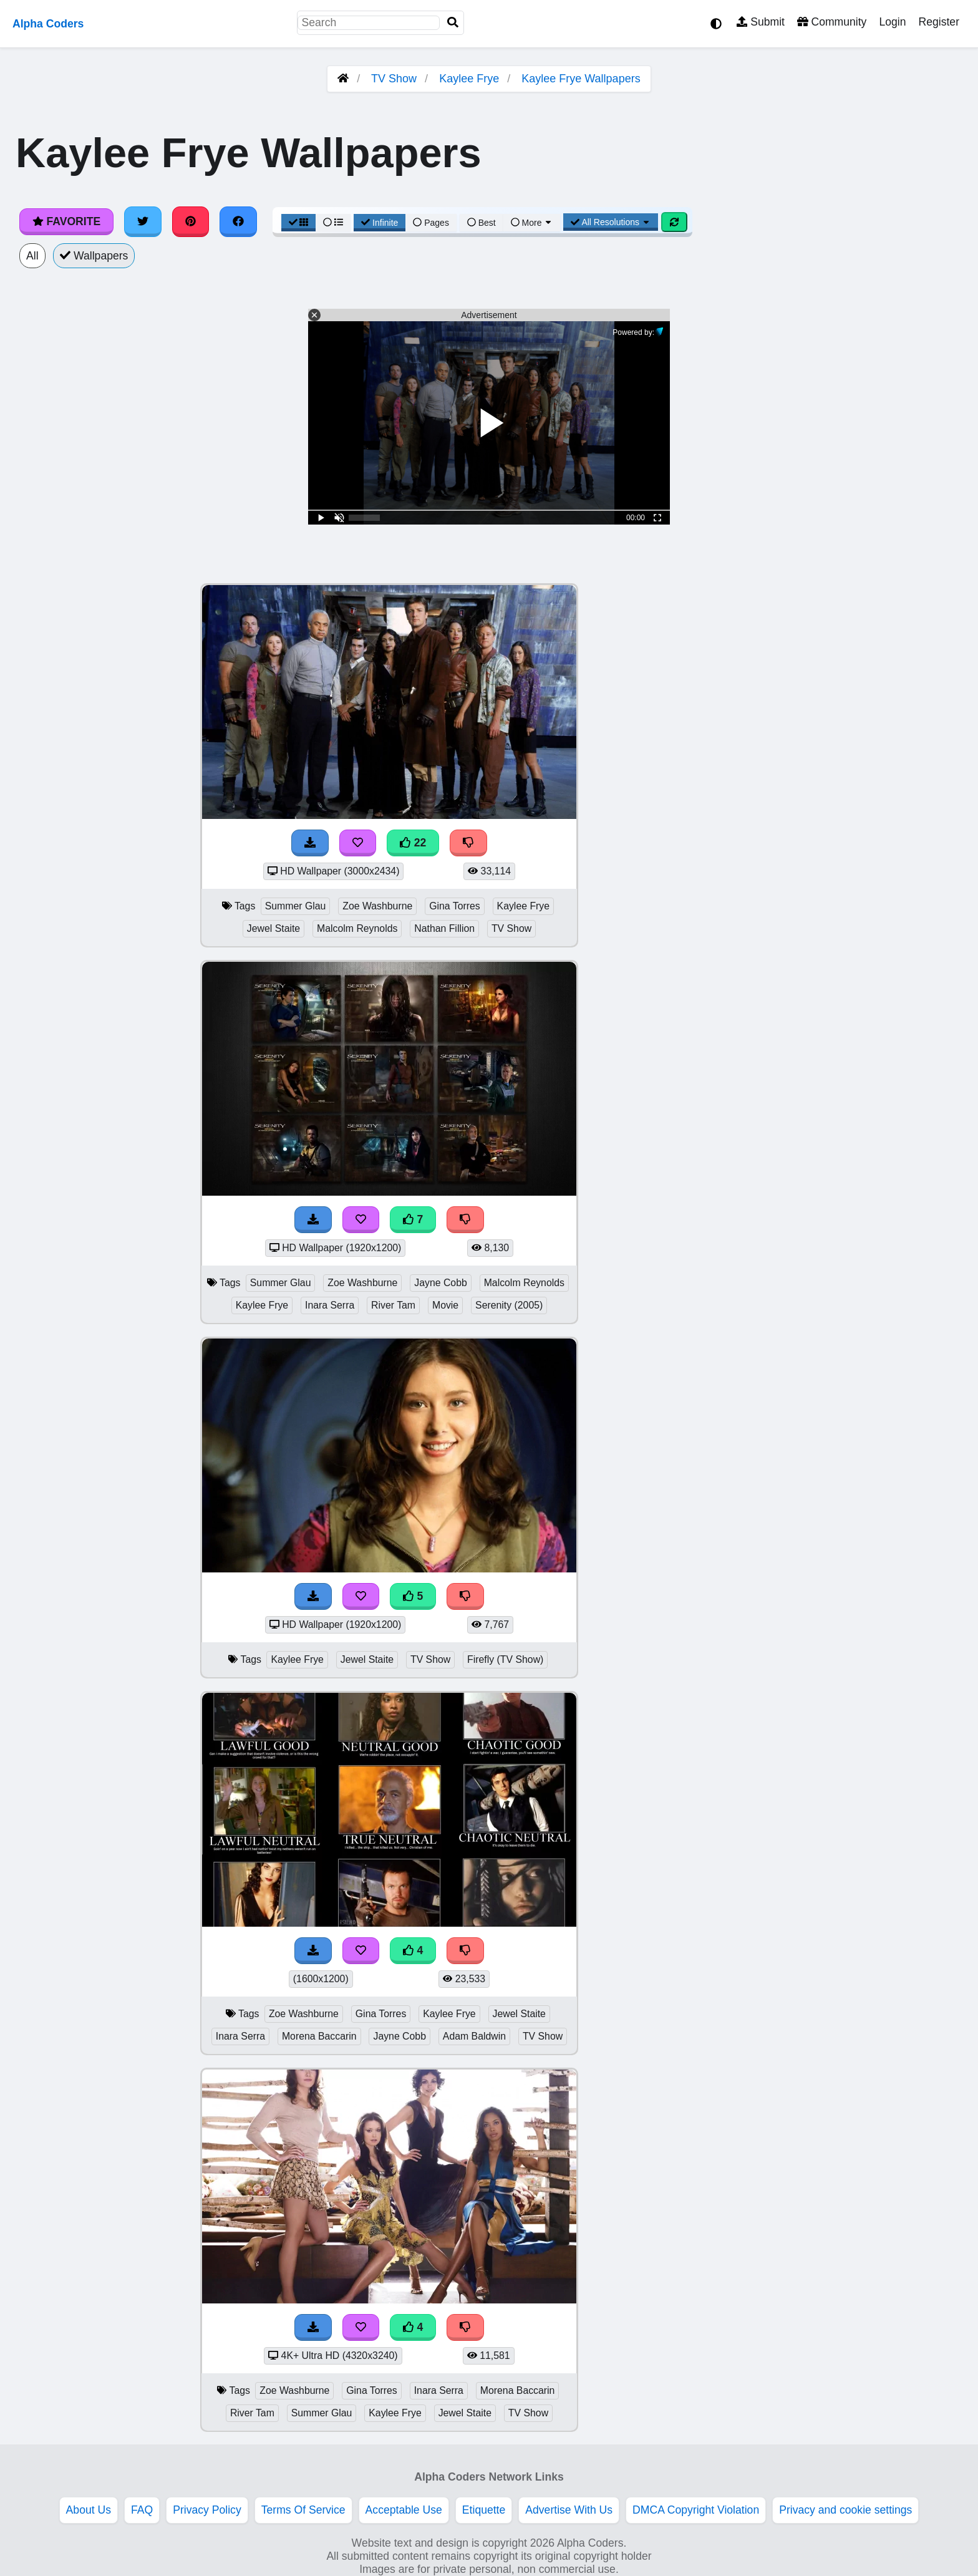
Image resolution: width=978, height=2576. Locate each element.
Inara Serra (329, 1305)
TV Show (394, 78)
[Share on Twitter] (143, 221)
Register (938, 22)
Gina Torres (454, 906)
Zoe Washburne (377, 906)
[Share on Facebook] (238, 221)
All (32, 255)
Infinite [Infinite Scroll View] (379, 223)
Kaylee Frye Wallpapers (580, 78)
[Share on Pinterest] (191, 221)
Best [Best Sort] (481, 223)
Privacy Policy (207, 2510)
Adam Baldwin (474, 2036)
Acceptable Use (404, 2510)
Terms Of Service (303, 2510)
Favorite (66, 221)
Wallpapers (94, 255)
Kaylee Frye (469, 78)
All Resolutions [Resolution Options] (611, 222)
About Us (88, 2510)
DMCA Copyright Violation (695, 2510)
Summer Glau (295, 906)
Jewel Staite (273, 928)
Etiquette (483, 2510)
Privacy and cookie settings (845, 2510)
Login (892, 22)
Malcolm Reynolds (357, 928)
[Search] (452, 22)
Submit (761, 22)
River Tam (393, 1305)
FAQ (142, 2510)
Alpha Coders (48, 23)
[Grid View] (298, 222)
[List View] (333, 222)
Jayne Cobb (440, 1282)
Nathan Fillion (444, 928)
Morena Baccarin (319, 2036)
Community (831, 22)
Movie (445, 1305)
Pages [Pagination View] (431, 223)
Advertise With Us (568, 2510)
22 (413, 842)
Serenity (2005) (509, 1305)
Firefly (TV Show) (505, 1659)
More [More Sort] (532, 223)
